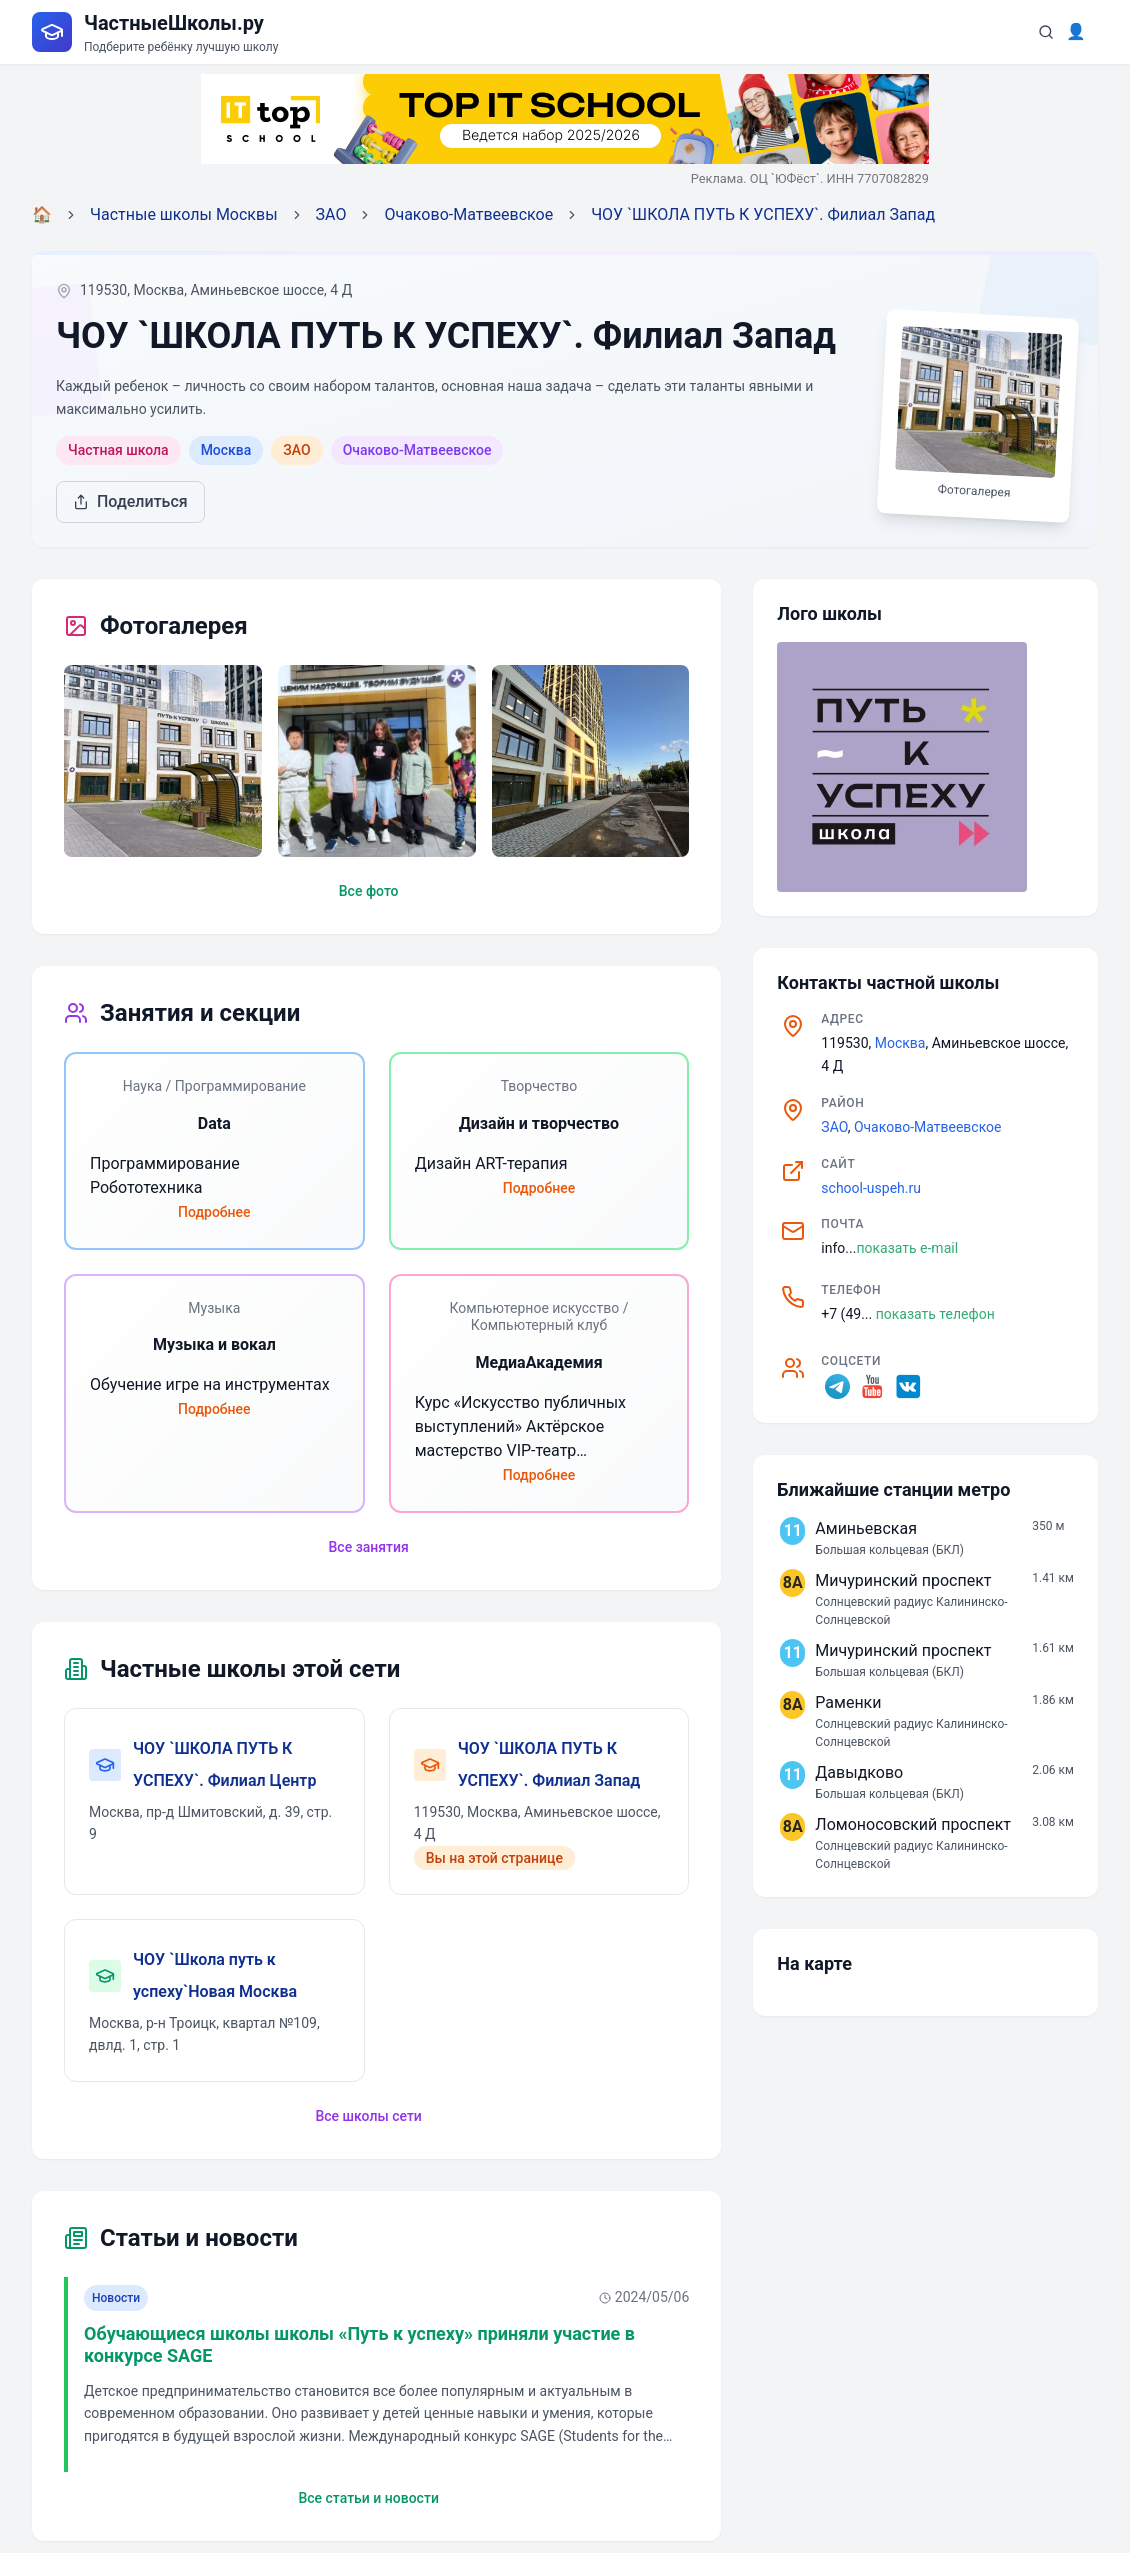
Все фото (369, 891)
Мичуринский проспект (903, 1580)
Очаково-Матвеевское (468, 214)
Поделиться (130, 501)
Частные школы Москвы (184, 214)
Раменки (848, 1702)
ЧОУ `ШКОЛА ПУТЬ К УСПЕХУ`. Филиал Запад (763, 214)
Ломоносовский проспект (913, 1824)
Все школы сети (368, 2116)
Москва (900, 1043)
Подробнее (214, 1212)
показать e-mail (907, 1248)
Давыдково (859, 1772)
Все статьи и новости (368, 2498)
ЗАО (331, 214)
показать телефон (935, 1314)
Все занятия (369, 1547)
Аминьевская (866, 1528)
